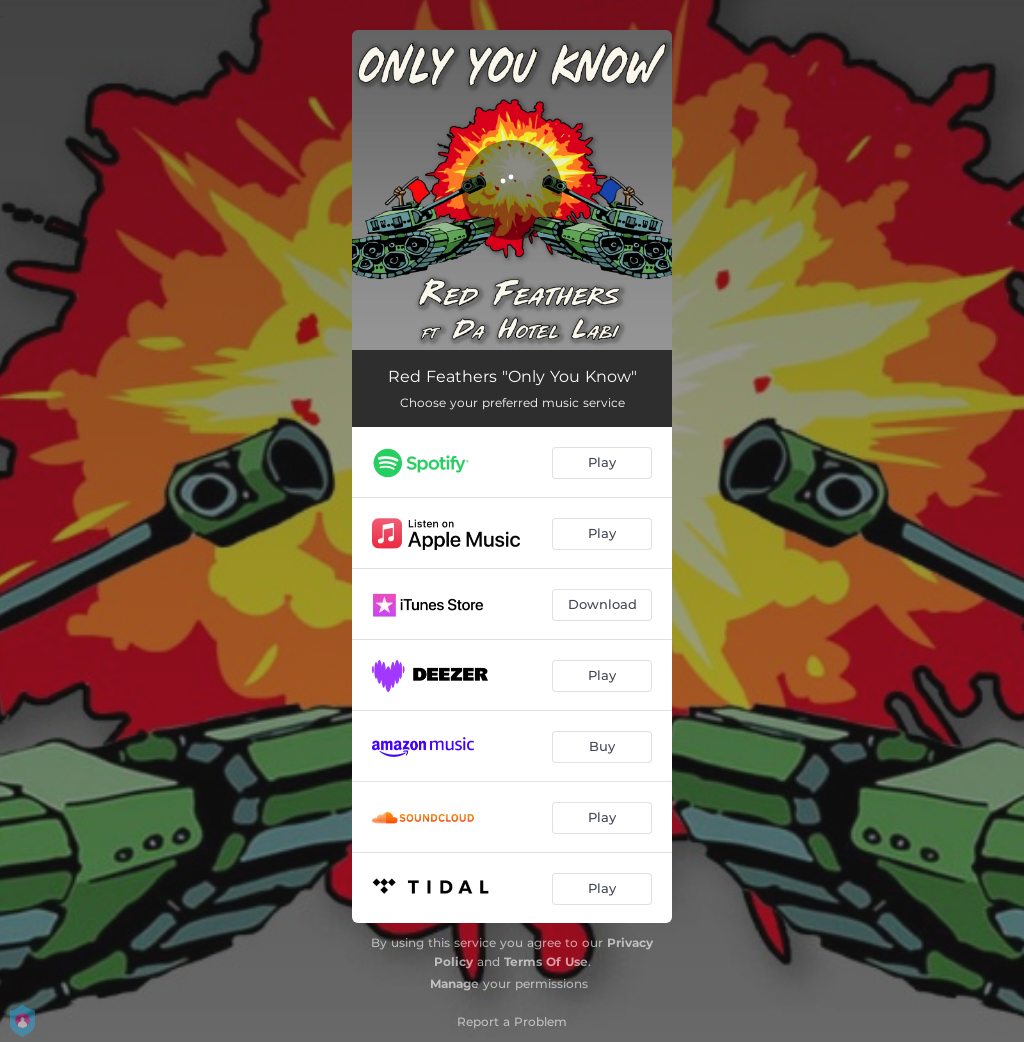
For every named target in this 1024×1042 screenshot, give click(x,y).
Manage (454, 983)
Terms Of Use (546, 961)
